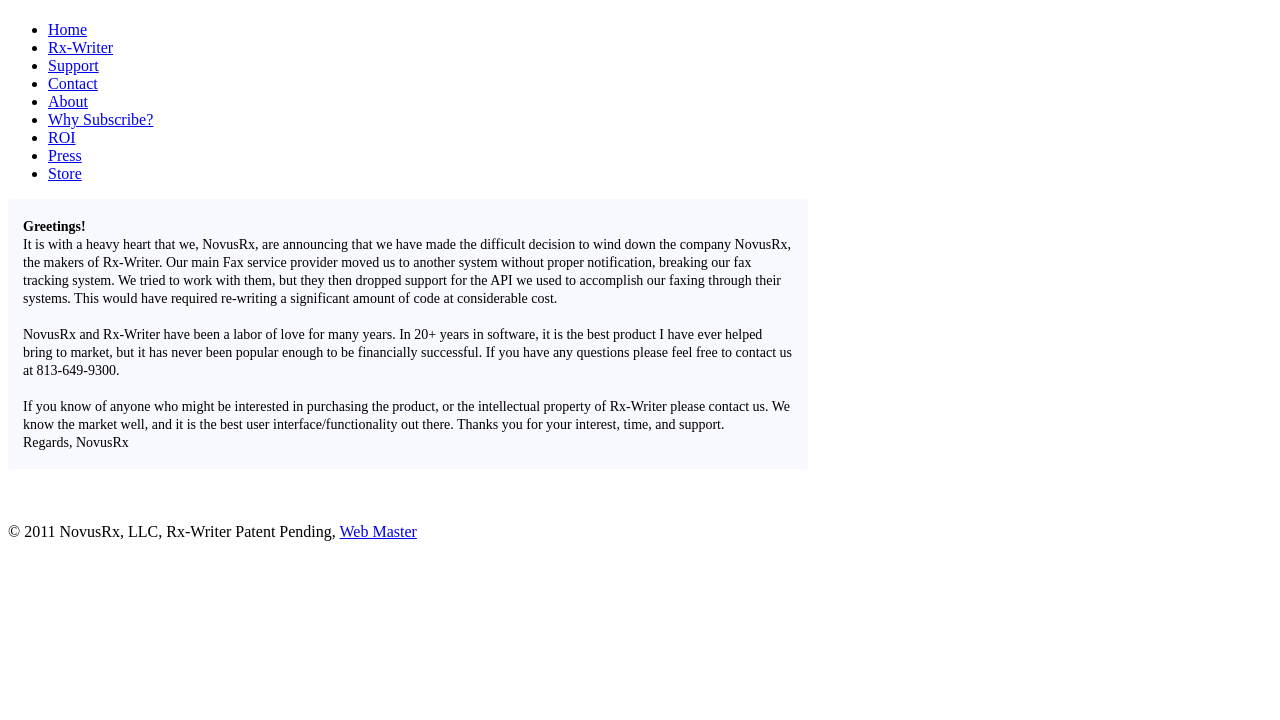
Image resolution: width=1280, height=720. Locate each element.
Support (73, 65)
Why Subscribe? (100, 119)
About (68, 101)
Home (67, 29)
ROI (62, 137)
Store (65, 173)
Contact (73, 83)
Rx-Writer (80, 47)
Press (65, 155)
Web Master (378, 531)
